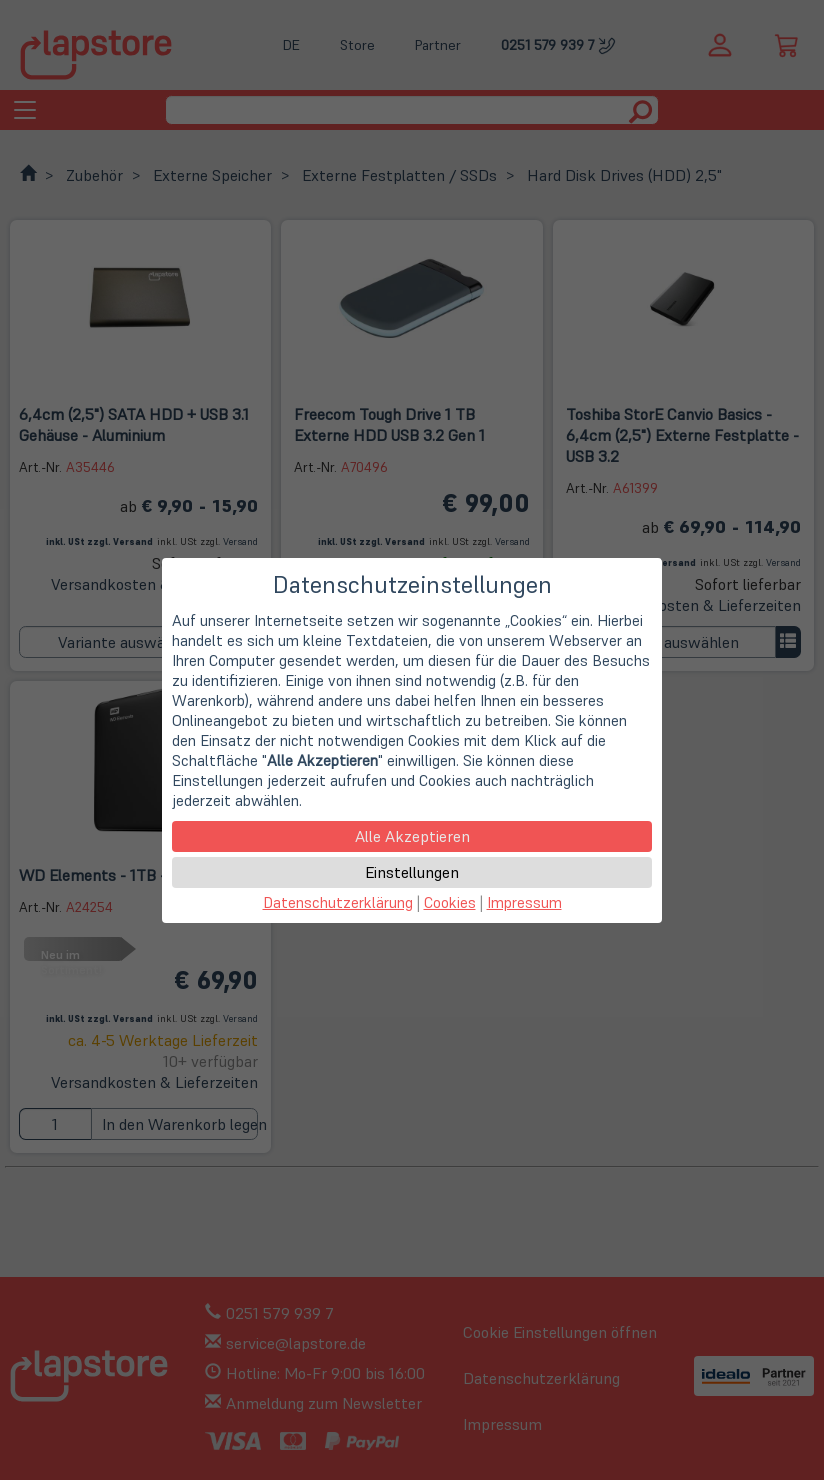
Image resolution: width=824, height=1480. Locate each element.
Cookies (450, 902)
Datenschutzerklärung (338, 902)
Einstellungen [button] (412, 872)
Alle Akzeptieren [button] (412, 836)
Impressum (524, 902)
